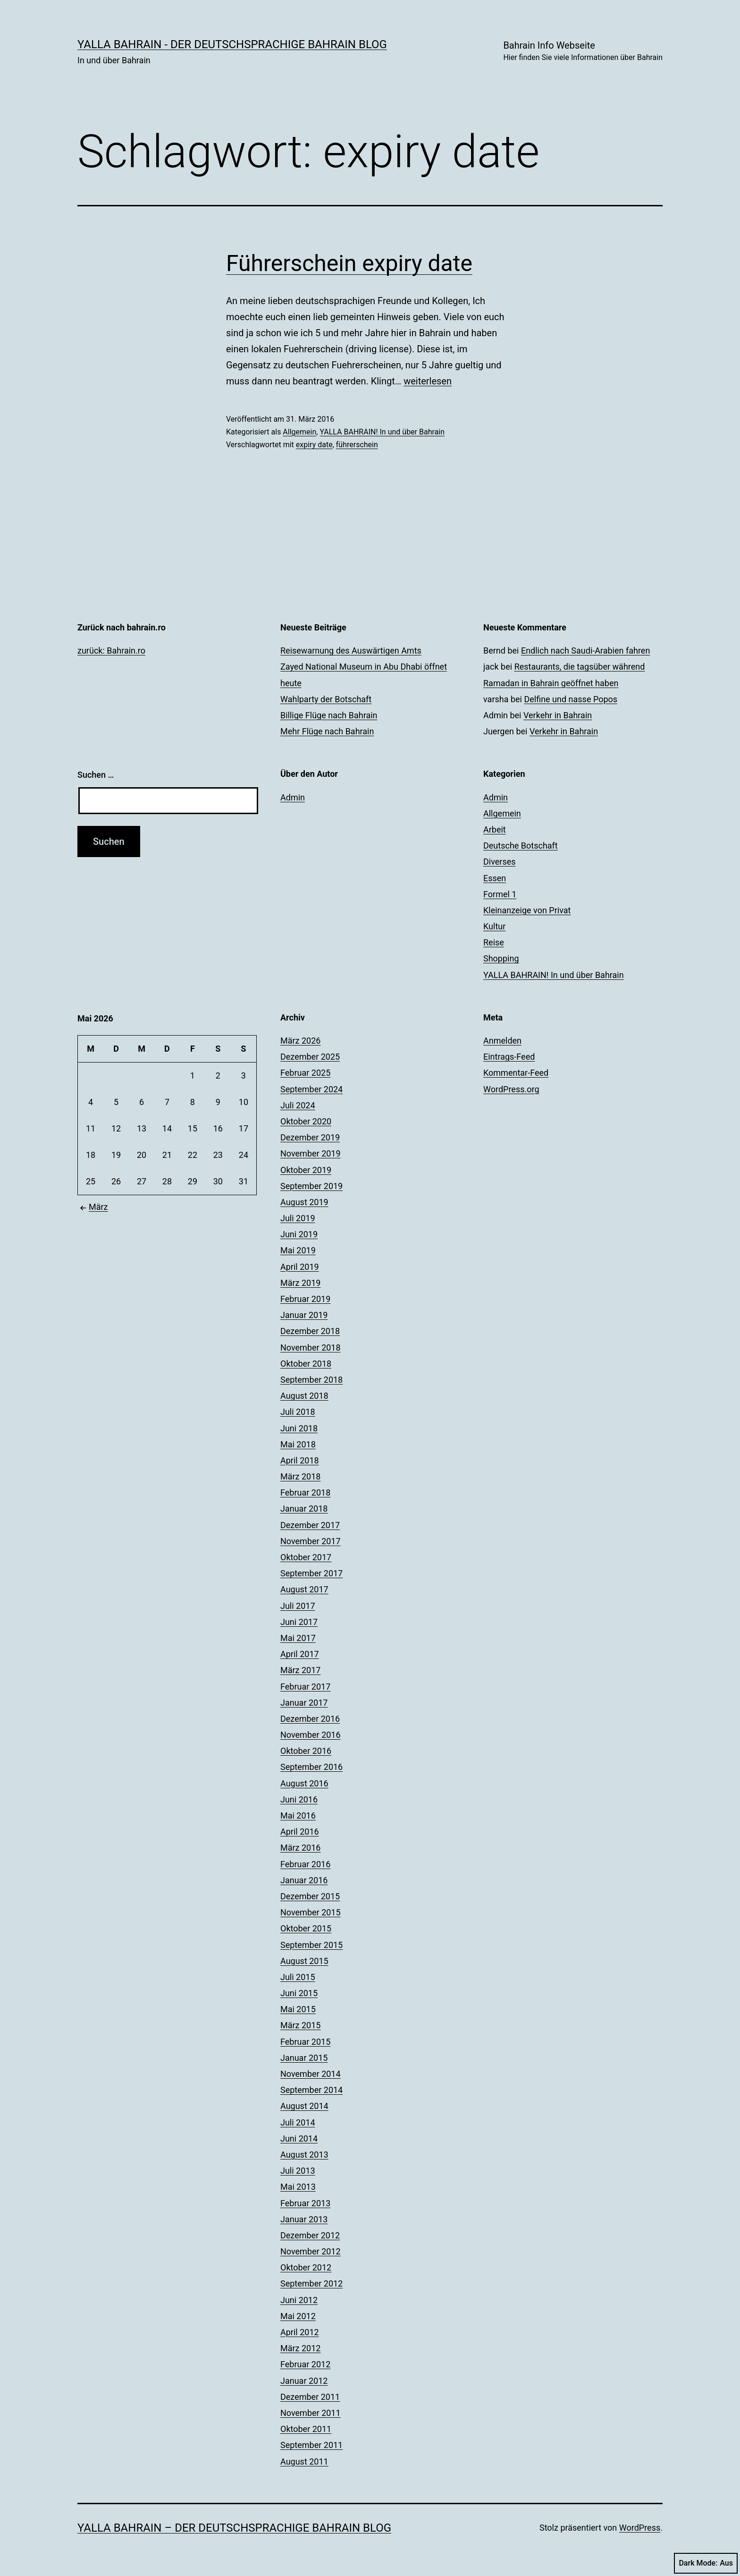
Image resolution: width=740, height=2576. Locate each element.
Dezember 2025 (310, 1057)
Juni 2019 (299, 1234)
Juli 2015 (297, 1977)
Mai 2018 (298, 1444)
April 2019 (299, 1267)
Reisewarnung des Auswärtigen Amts (350, 650)
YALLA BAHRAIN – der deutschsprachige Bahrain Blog (234, 2527)
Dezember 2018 (310, 1331)
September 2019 (311, 1186)
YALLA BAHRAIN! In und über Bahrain (382, 431)
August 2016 (304, 1783)
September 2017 (311, 1573)
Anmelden (502, 1041)
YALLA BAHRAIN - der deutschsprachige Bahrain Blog (232, 44)
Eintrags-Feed (509, 1057)
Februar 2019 (305, 1299)
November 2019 (310, 1153)
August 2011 (304, 2461)
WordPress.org (511, 1089)
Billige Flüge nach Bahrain (329, 715)
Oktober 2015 (305, 1928)
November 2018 (310, 1347)
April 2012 (299, 2332)
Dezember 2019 (310, 1137)
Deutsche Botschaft (520, 845)
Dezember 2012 (310, 2235)
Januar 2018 (304, 1508)
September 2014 (311, 2090)
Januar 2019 (304, 1315)
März (92, 1207)
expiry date (314, 444)
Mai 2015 (298, 2009)
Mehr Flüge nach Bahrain (327, 731)
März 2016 (300, 1848)
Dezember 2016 (310, 1719)
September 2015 (311, 1945)
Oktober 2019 (305, 1170)
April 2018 (299, 1460)
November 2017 (310, 1541)
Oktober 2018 (305, 1364)
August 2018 (304, 1396)
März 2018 (300, 1476)
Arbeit (494, 829)
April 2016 (299, 1831)
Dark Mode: (706, 2563)
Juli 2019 (297, 1218)
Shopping (501, 958)
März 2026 (300, 1041)
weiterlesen (428, 381)
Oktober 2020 (305, 1121)
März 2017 (300, 1670)
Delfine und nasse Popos (570, 699)
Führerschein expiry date (349, 263)
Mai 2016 (298, 1815)
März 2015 (300, 2025)
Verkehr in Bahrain (557, 715)
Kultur (494, 926)
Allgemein (299, 431)
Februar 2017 (305, 1687)
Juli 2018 (297, 1412)
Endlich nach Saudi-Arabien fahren (585, 650)
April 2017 (299, 1654)
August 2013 (304, 2154)
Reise (493, 942)
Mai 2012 (298, 2316)
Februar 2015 (305, 2042)
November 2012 (310, 2251)
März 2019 (300, 1283)
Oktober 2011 (305, 2429)
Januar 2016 (304, 1880)
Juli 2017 (297, 1606)
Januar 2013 (304, 2219)
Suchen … (95, 775)
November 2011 (310, 2413)
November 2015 (310, 1912)
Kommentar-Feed (515, 1073)
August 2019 (304, 1202)
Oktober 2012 (305, 2267)
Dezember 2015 (310, 1896)
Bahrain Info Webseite (583, 52)
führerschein (357, 444)
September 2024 (311, 1089)
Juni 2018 (299, 1428)
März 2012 (300, 2348)
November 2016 (310, 1735)
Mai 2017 (298, 1638)
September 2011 (311, 2445)
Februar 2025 (305, 1073)
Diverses (499, 862)
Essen (494, 878)
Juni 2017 (299, 1622)
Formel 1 (499, 894)
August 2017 (304, 1589)
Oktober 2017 (305, 1557)
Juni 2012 (299, 2300)
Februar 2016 (305, 1864)
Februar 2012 (305, 2364)
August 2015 (304, 1961)
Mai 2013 (298, 2187)
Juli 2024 (297, 1105)
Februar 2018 (305, 1492)
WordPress (639, 2528)
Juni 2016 (299, 1799)
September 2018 (311, 1380)
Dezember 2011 (310, 2397)
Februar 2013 (305, 2203)
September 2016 (311, 1767)
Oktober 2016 (305, 1751)
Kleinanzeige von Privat (527, 910)
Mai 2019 (298, 1250)
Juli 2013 (297, 2171)
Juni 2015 (299, 1993)
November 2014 (310, 2074)
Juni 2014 (299, 2138)
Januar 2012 (304, 2381)
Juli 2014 (297, 2122)
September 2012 (311, 2283)
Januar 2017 (304, 1703)
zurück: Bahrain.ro (111, 650)
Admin (292, 797)
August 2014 (304, 2106)
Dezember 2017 (310, 1525)
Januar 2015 (304, 2058)
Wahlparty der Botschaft (325, 699)
